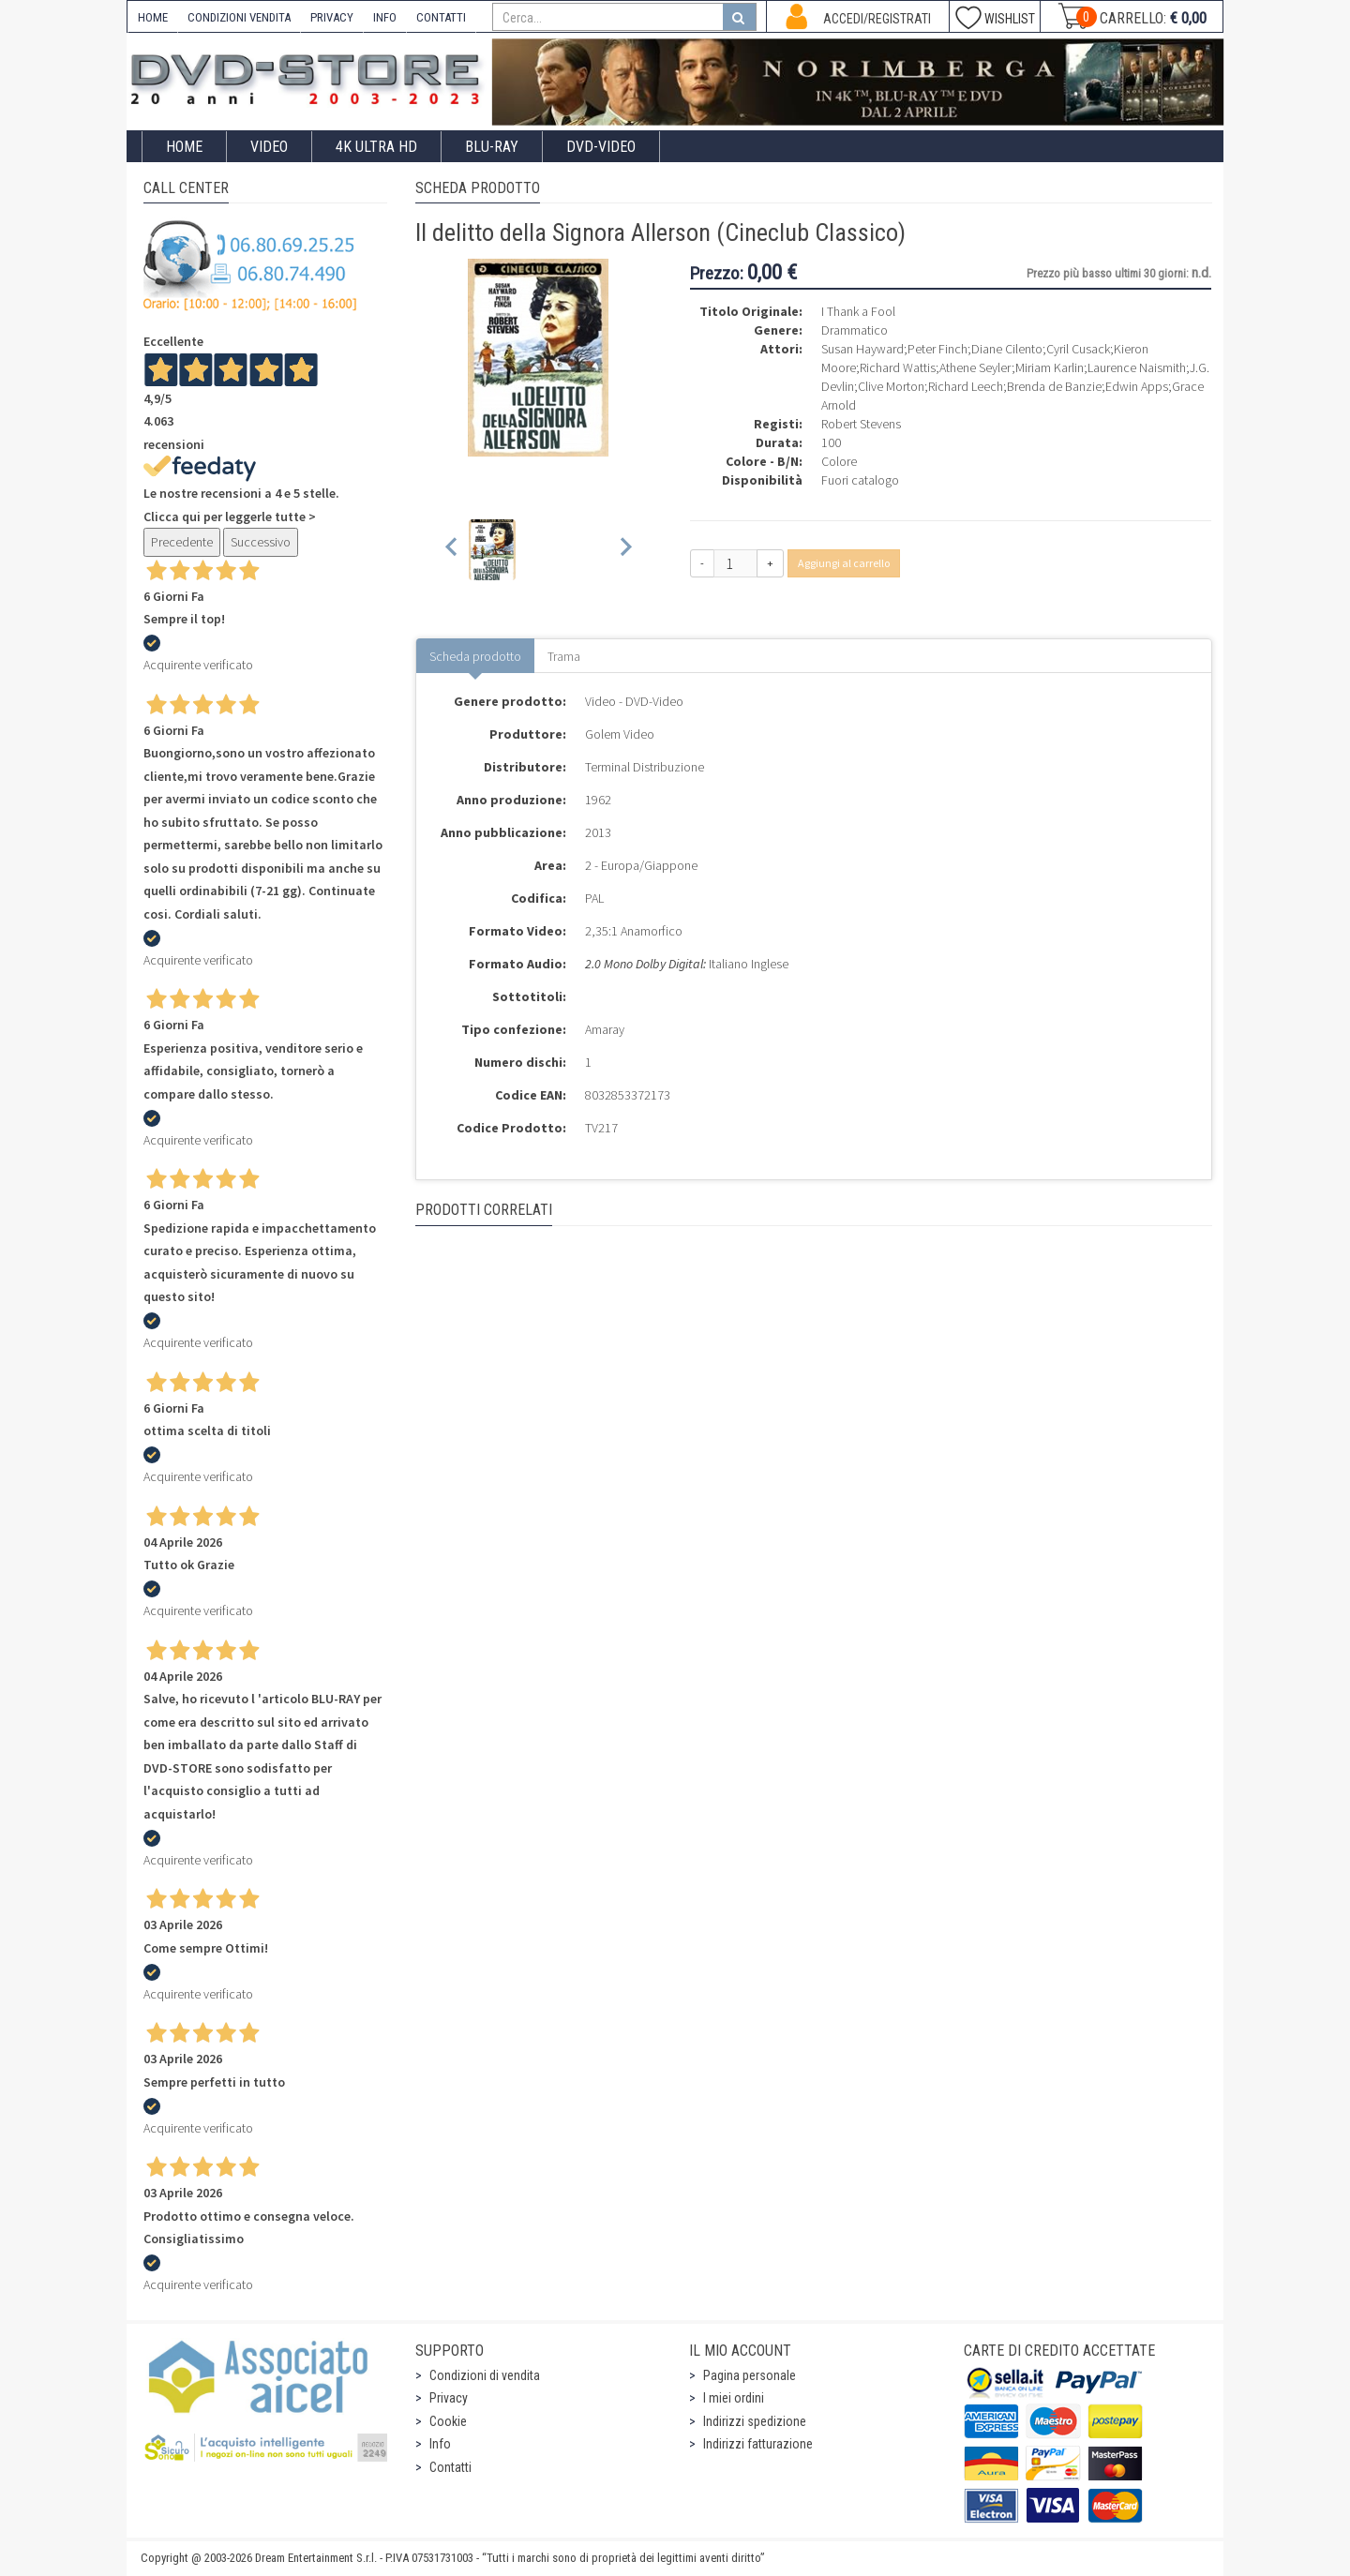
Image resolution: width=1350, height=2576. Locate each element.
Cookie (448, 2421)
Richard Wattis (898, 367)
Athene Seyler (975, 367)
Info (440, 2443)
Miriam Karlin (1049, 367)
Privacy (448, 2397)
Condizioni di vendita (484, 2375)
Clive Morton (891, 386)
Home (184, 147)
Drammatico (854, 330)
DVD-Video (601, 147)
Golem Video (619, 734)
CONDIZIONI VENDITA (239, 17)
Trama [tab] (564, 656)
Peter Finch (938, 348)
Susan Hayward (862, 348)
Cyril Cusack (1078, 348)
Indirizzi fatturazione (758, 2443)
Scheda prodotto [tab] (475, 656)
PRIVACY (331, 17)
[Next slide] (625, 549)
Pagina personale (749, 2375)
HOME (153, 17)
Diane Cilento (1006, 348)
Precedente (182, 541)
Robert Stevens (861, 423)
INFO (385, 17)
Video (269, 147)
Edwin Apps (1136, 386)
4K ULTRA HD (376, 147)
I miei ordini (733, 2397)
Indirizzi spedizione (754, 2421)
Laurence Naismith (1137, 367)
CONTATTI (441, 17)
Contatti (450, 2467)
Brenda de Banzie (1054, 386)
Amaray (604, 1029)
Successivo (261, 541)
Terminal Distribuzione (644, 766)
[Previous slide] (452, 549)
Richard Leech (965, 386)
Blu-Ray (491, 147)
